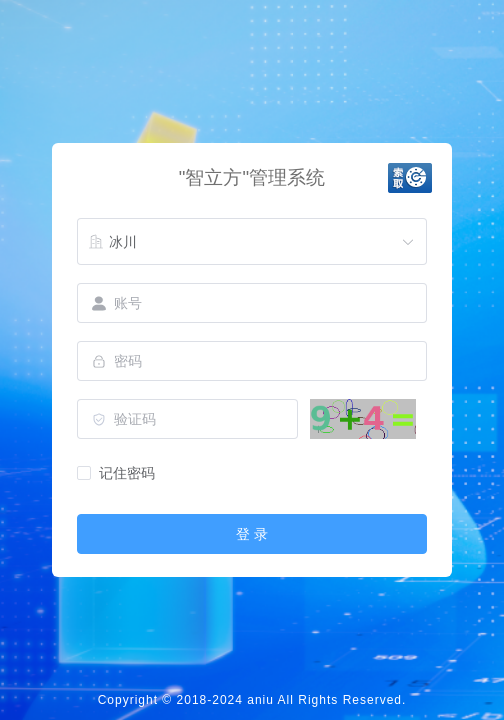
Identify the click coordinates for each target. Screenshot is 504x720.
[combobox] (252, 242)
